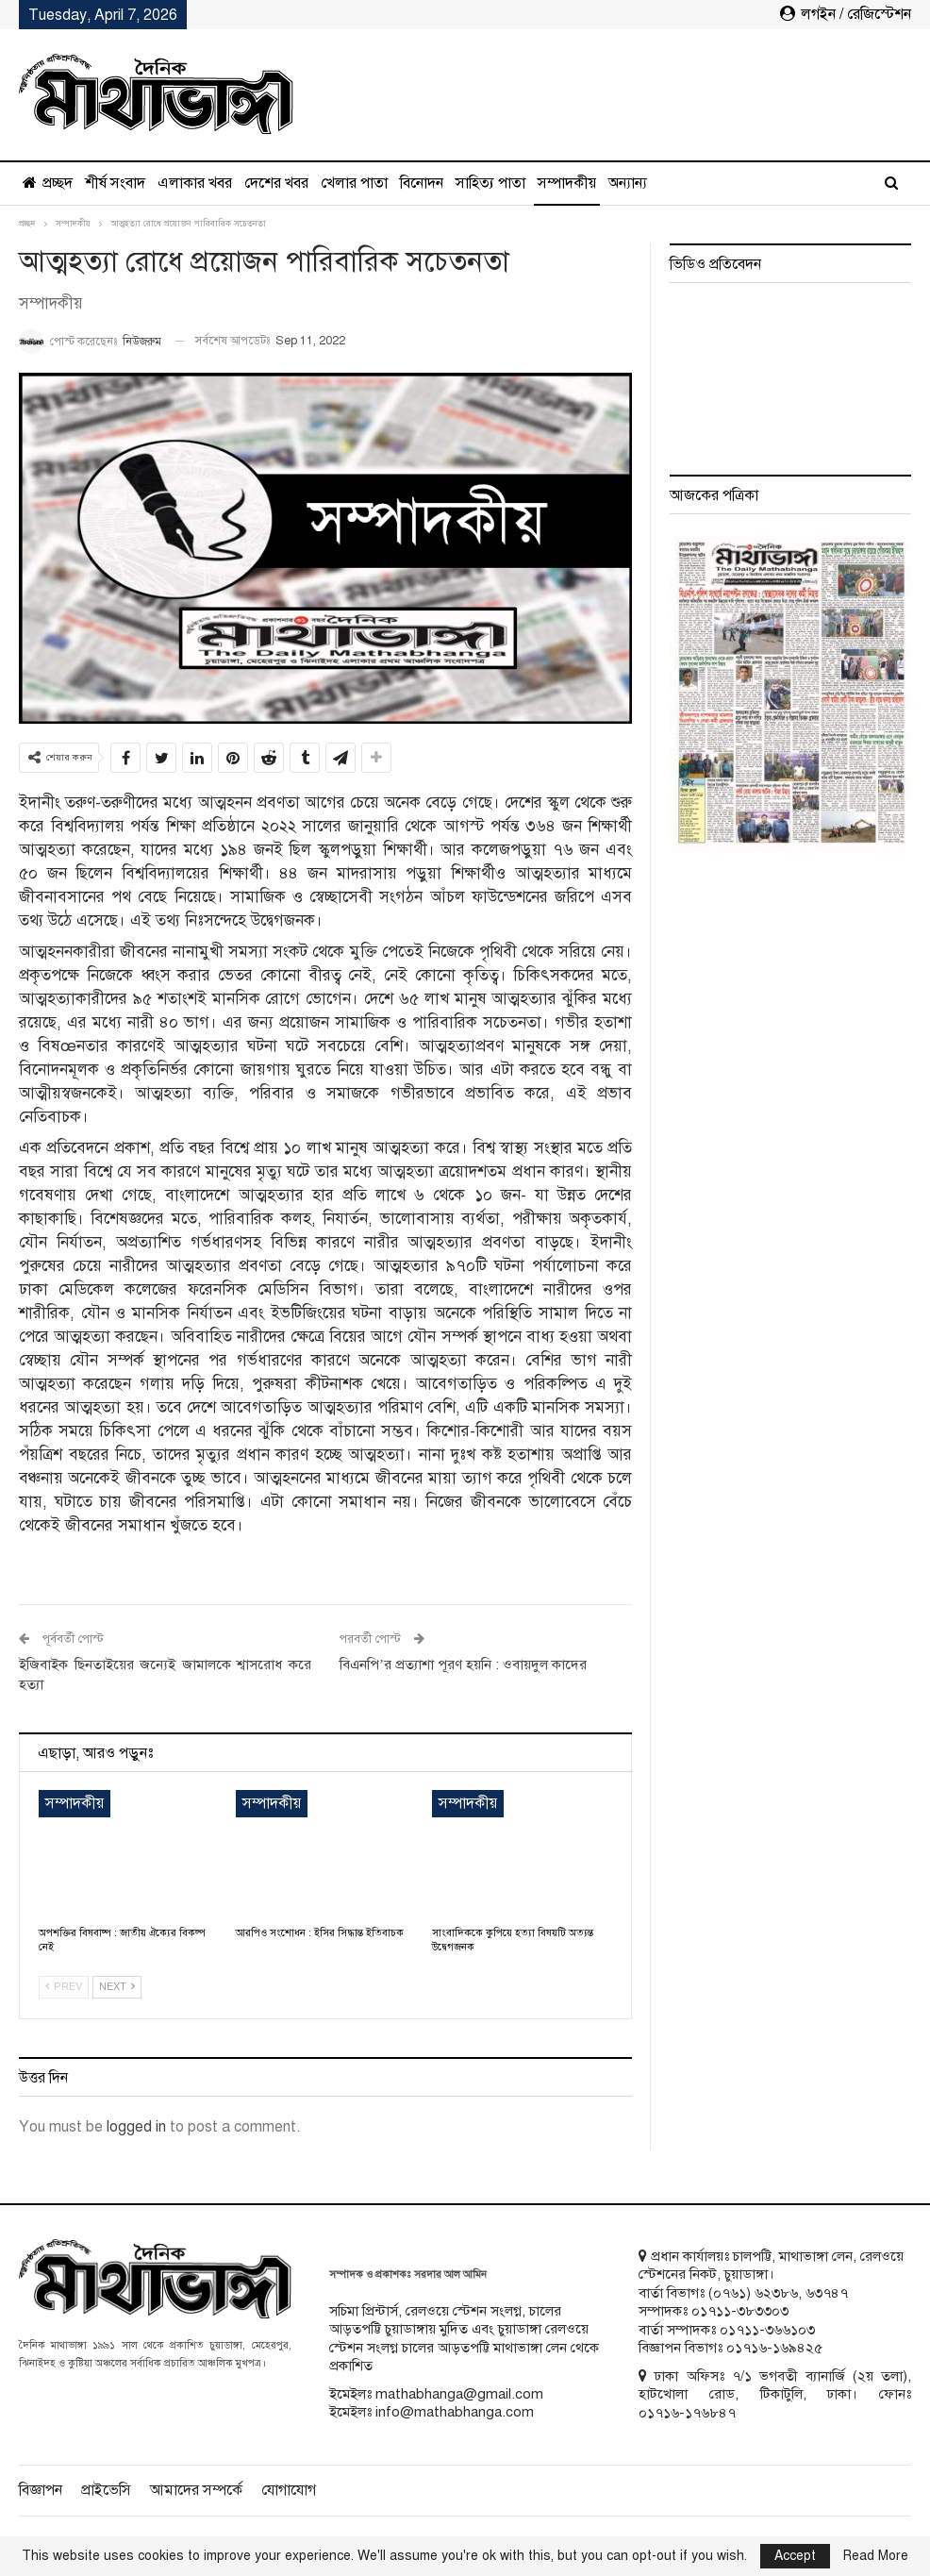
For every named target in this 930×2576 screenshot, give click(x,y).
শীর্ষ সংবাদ (115, 183)
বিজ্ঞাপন (40, 2490)
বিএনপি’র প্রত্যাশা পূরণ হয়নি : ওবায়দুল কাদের (463, 1664)
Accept (795, 2556)
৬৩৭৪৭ (826, 2292)
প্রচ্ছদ (48, 183)
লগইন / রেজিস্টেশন (845, 14)
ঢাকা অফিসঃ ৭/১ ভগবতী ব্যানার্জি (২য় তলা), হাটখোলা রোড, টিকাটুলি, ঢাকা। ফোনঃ (775, 2385)
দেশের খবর (276, 183)
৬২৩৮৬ (776, 2292)
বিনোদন (421, 183)
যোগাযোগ (288, 2490)
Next (117, 1987)
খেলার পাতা (354, 183)
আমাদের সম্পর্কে (196, 2490)
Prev (63, 1987)
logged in (136, 2126)
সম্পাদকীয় (567, 183)
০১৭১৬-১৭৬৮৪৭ (687, 2412)
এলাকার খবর (195, 183)
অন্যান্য (627, 183)
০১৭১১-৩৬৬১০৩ (767, 2329)
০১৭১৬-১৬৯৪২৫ (774, 2347)
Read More (875, 2556)
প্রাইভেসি (106, 2490)
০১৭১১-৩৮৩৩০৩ (740, 2310)
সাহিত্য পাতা (490, 183)
